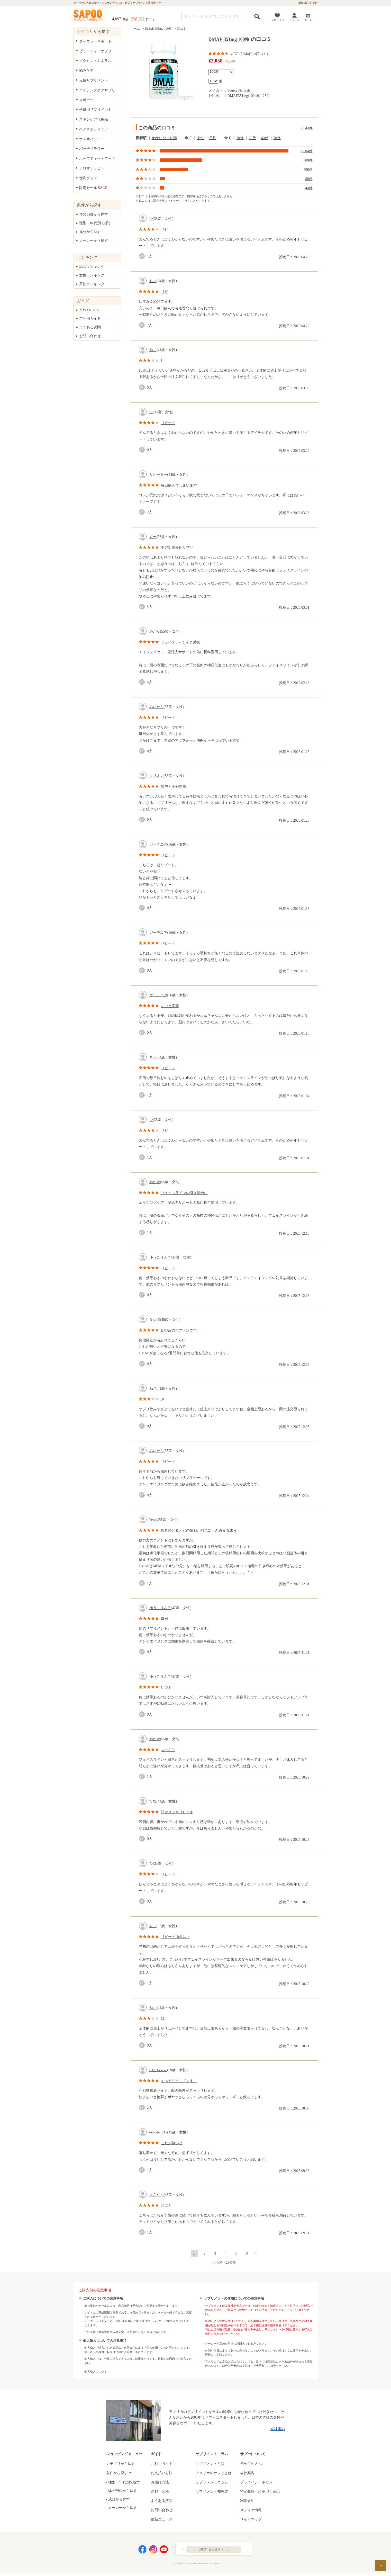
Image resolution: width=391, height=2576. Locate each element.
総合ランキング (91, 266)
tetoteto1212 (158, 2132)
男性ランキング (91, 284)
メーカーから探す (93, 241)
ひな (153, 1801)
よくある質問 (90, 327)
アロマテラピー (91, 168)
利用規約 (247, 2501)
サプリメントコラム (212, 2482)
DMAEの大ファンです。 (180, 1330)
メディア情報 (251, 2510)
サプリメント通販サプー (89, 16)
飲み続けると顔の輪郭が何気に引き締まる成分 (199, 1530)
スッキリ (168, 1750)
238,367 (137, 19)
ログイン (294, 20)
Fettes (153, 1520)
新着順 (141, 138)
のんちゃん (158, 2070)
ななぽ (154, 1320)
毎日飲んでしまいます (179, 485)
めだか (154, 631)
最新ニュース (161, 2519)
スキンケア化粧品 (93, 119)
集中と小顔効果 (173, 786)
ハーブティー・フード (97, 158)
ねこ (153, 350)
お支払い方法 (161, 2473)
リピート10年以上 (175, 1937)
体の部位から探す (93, 214)
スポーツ (86, 100)
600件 (308, 160)
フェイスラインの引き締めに (184, 1193)
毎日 (164, 1619)
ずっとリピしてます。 (179, 2081)
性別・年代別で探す (95, 223)
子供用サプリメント (95, 110)
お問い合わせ (90, 336)
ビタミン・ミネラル (95, 61)
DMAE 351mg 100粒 (158, 28)
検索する (257, 16)
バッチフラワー (91, 149)
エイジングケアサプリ (97, 90)
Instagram (153, 2550)
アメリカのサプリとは (214, 2473)
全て (188, 138)
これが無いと (172, 2143)
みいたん (156, 707)
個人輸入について (95, 2371)
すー (153, 537)
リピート (168, 423)
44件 (309, 188)
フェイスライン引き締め (181, 642)
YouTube (164, 2550)
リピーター (158, 475)
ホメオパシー (90, 139)
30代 (252, 138)
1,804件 (307, 151)
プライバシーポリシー (258, 2482)
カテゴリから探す (120, 2464)
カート (308, 20)
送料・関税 (160, 2491)
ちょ (153, 281)
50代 (277, 138)
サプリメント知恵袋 (212, 2491)
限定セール (93, 188)
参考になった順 (164, 138)
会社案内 (277, 2429)
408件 (308, 170)
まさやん (156, 2195)
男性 (212, 138)
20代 (240, 138)
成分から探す (90, 232)
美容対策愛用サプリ (177, 548)
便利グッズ (88, 178)
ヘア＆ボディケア (93, 129)
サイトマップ (251, 2519)
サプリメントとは (210, 2464)
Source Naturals (239, 90)
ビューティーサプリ (95, 51)
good (143, 256)
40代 (264, 138)
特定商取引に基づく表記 (260, 2491)
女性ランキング (91, 275)
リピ (164, 229)
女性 (200, 138)
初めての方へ (89, 310)
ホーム (135, 28)
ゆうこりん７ (160, 1257)
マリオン (156, 776)
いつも (166, 1687)
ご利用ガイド (90, 318)
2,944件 (307, 128)
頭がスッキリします (177, 1812)
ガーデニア (158, 844)
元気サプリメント (93, 80)
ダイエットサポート (95, 41)
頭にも (166, 2205)
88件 (309, 179)
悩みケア (86, 71)
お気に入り (277, 20)
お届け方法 (160, 2482)
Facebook (142, 2550)
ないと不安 (170, 1006)
